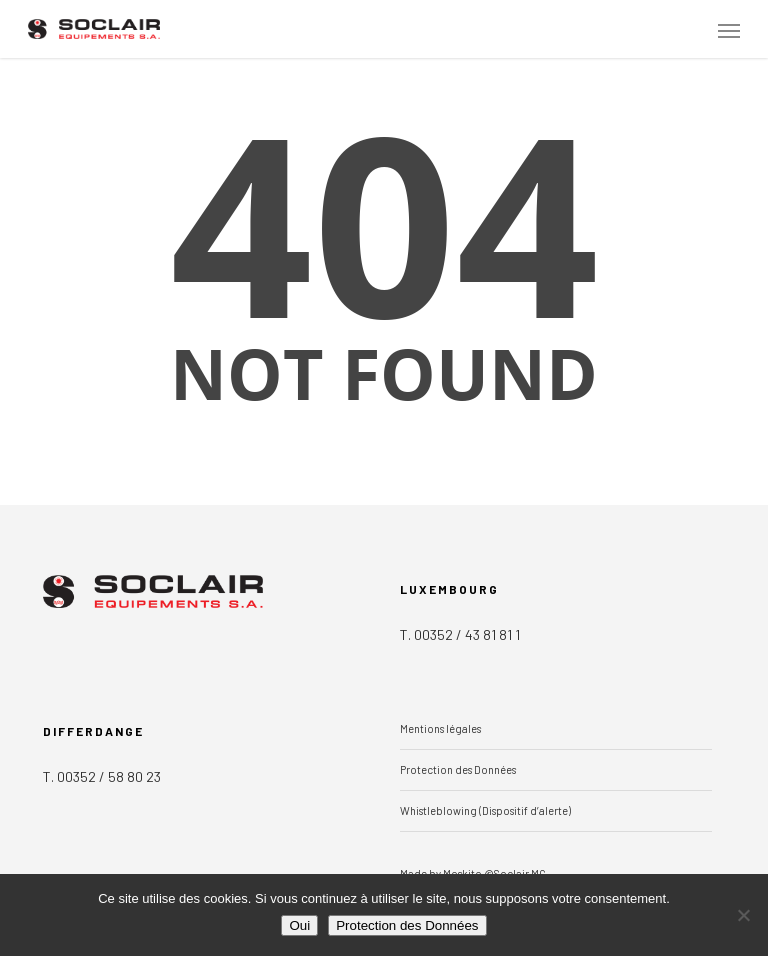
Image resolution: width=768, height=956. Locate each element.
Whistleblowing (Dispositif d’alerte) (485, 810)
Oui (299, 925)
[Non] (743, 915)
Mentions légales (440, 728)
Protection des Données (458, 769)
